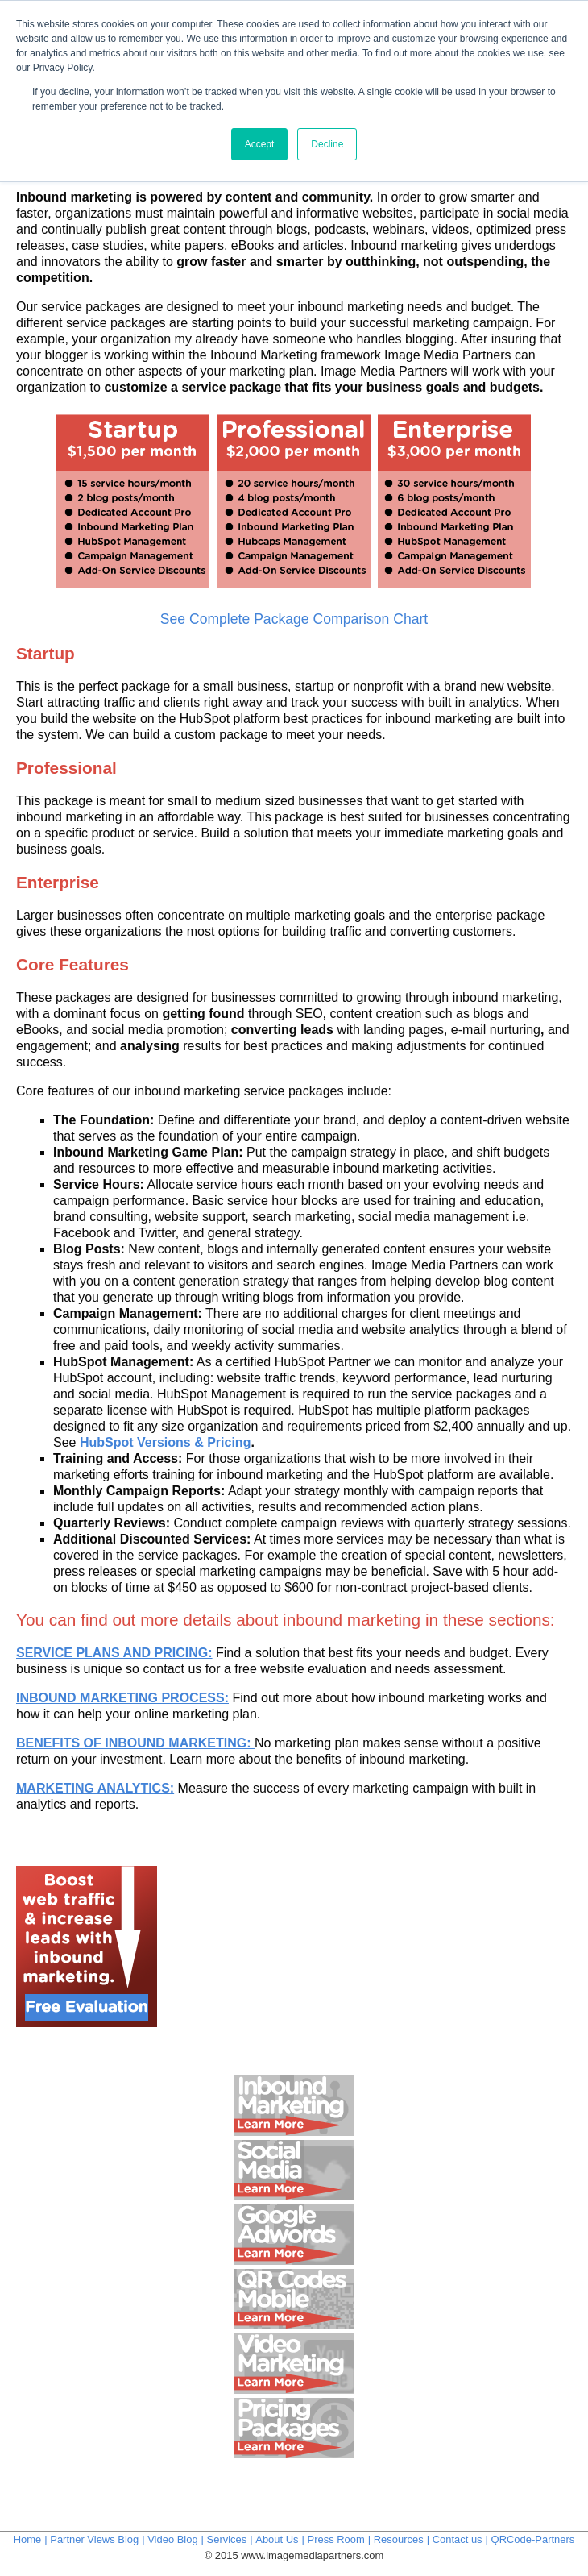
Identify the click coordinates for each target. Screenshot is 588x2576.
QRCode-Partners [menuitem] (533, 2539)
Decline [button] (327, 144)
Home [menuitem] (28, 2539)
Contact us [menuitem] (457, 2539)
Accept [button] (260, 144)
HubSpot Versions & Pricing (165, 1442)
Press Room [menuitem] (336, 2539)
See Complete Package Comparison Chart (294, 619)
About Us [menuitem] (276, 2539)
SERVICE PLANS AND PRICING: (114, 1653)
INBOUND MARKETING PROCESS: (122, 1698)
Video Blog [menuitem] (172, 2539)
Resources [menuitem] (399, 2539)
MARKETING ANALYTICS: (95, 1788)
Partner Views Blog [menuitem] (94, 2539)
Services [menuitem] (227, 2539)
